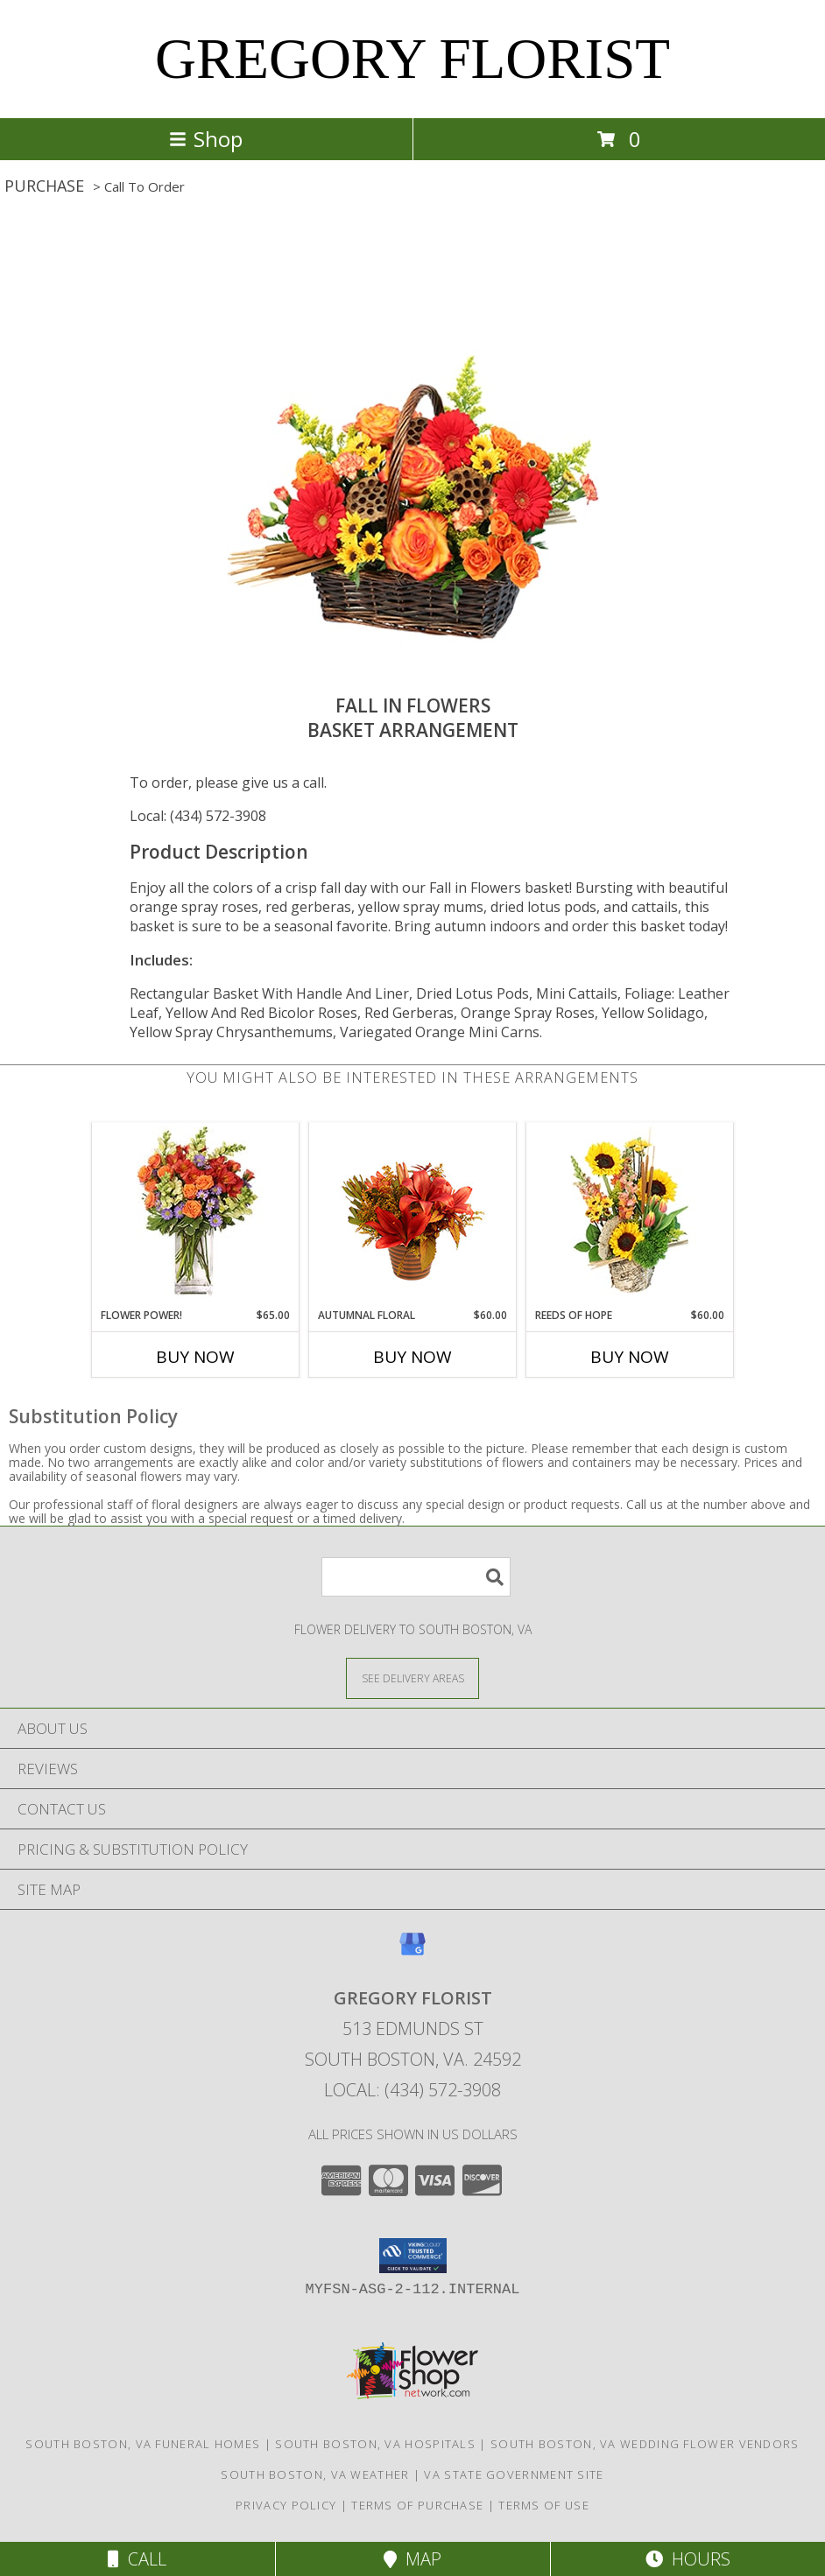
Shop (206, 138)
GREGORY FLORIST (412, 58)
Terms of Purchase (417, 2505)
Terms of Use (543, 2505)
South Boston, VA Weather (315, 2474)
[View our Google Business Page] (412, 1952)
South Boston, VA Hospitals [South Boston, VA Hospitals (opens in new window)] (375, 2444)
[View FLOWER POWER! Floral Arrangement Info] (196, 1215)
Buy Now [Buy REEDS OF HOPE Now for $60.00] (629, 1356)
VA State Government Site (513, 2474)
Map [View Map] (412, 2559)
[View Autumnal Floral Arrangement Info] (413, 1215)
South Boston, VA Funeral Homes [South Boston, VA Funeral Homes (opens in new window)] (142, 2444)
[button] (413, 2255)
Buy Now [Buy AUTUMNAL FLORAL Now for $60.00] (412, 1356)
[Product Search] (416, 1577)
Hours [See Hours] (687, 2559)
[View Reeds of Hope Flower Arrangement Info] (630, 1215)
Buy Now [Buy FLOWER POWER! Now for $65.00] (195, 1356)
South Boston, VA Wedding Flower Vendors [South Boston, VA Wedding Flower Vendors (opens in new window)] (645, 2444)
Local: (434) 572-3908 (198, 815)
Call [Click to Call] (137, 2559)
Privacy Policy (286, 2505)
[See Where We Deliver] (412, 1677)
